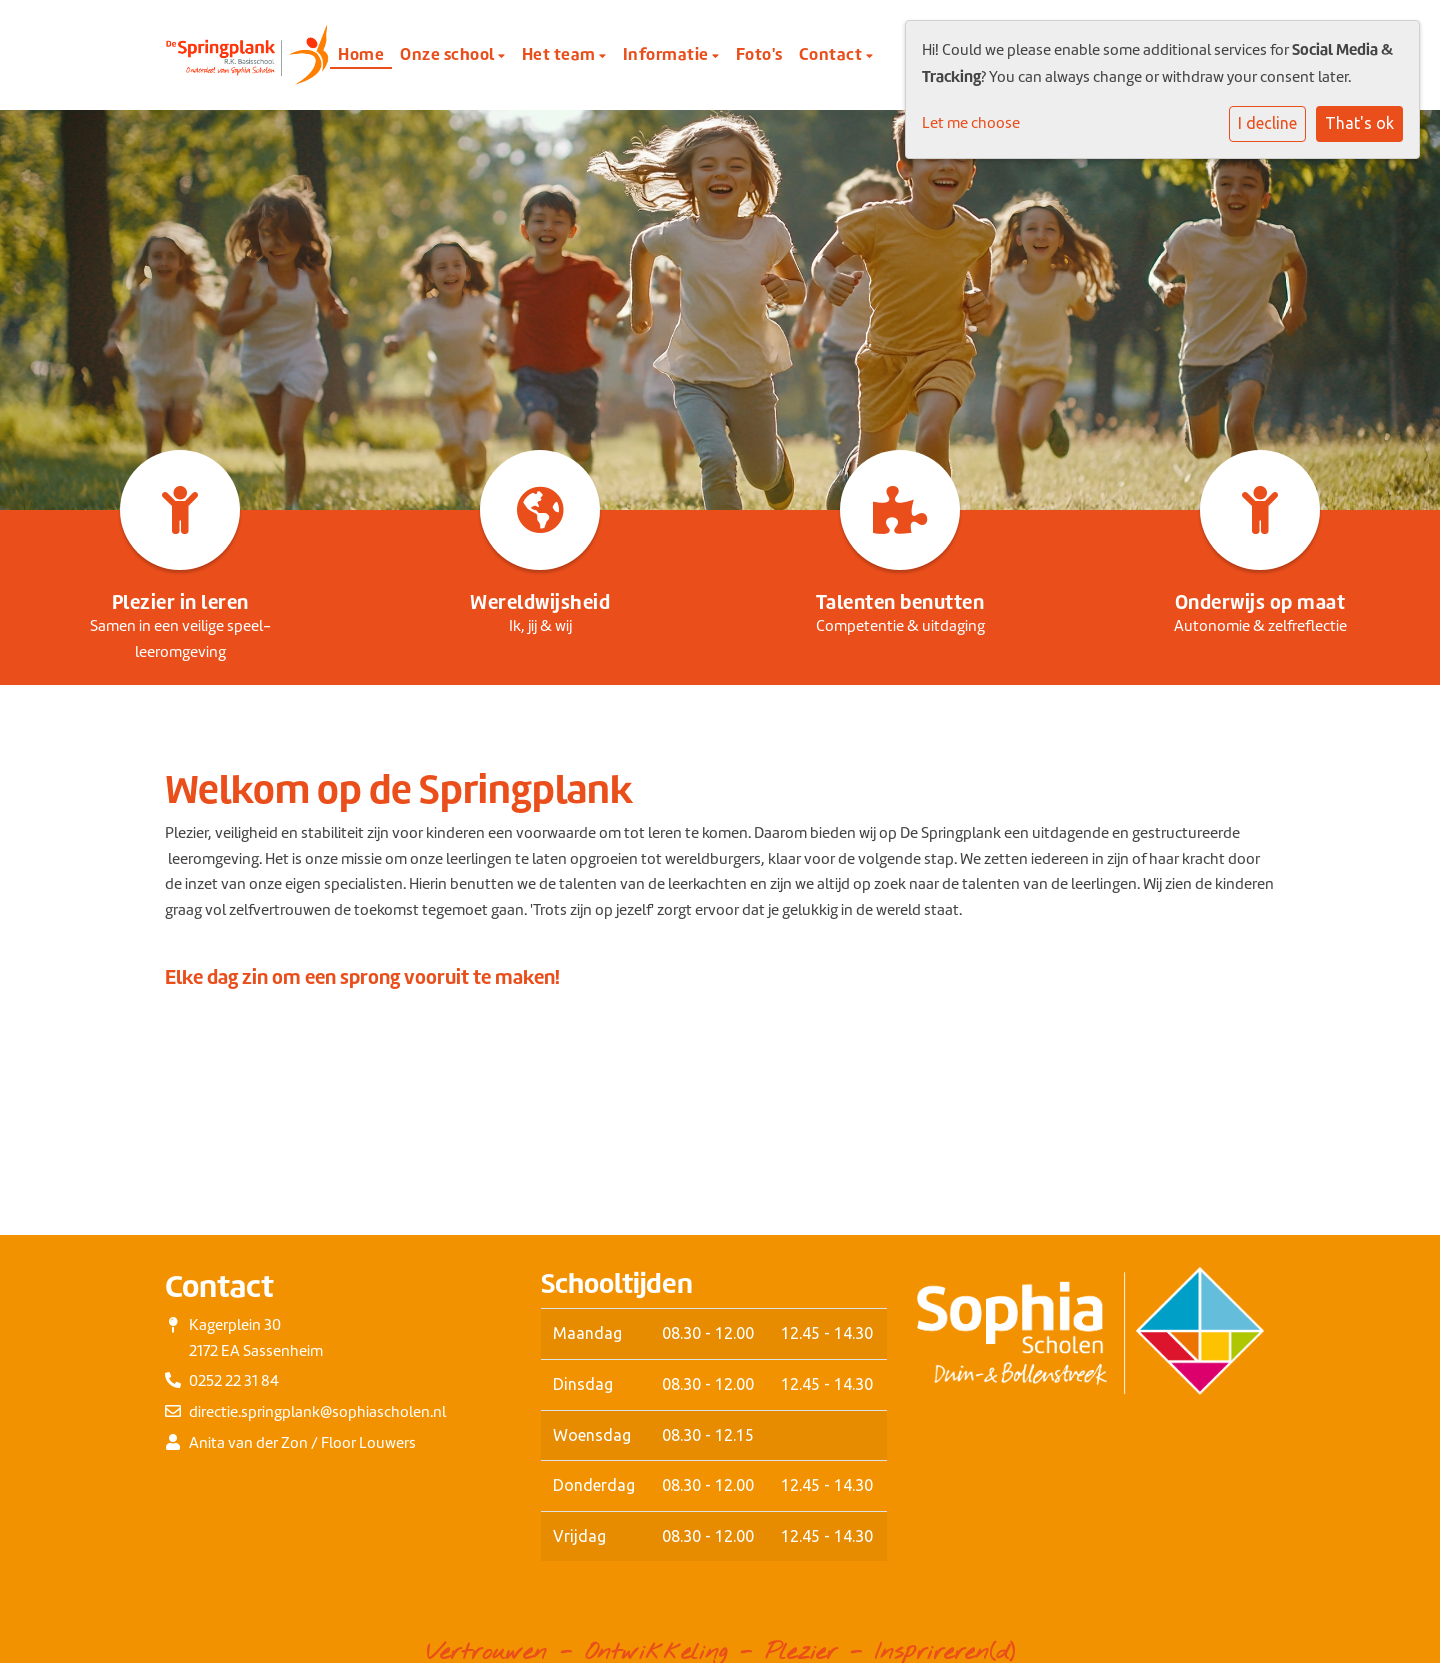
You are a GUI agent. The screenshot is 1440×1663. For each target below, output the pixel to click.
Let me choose (971, 123)
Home (361, 54)
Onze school (449, 54)
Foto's (759, 54)
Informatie (668, 54)
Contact (832, 54)
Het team (561, 54)
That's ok (1359, 123)
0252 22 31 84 (234, 1381)
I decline (1267, 123)
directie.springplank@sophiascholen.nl (317, 1412)
